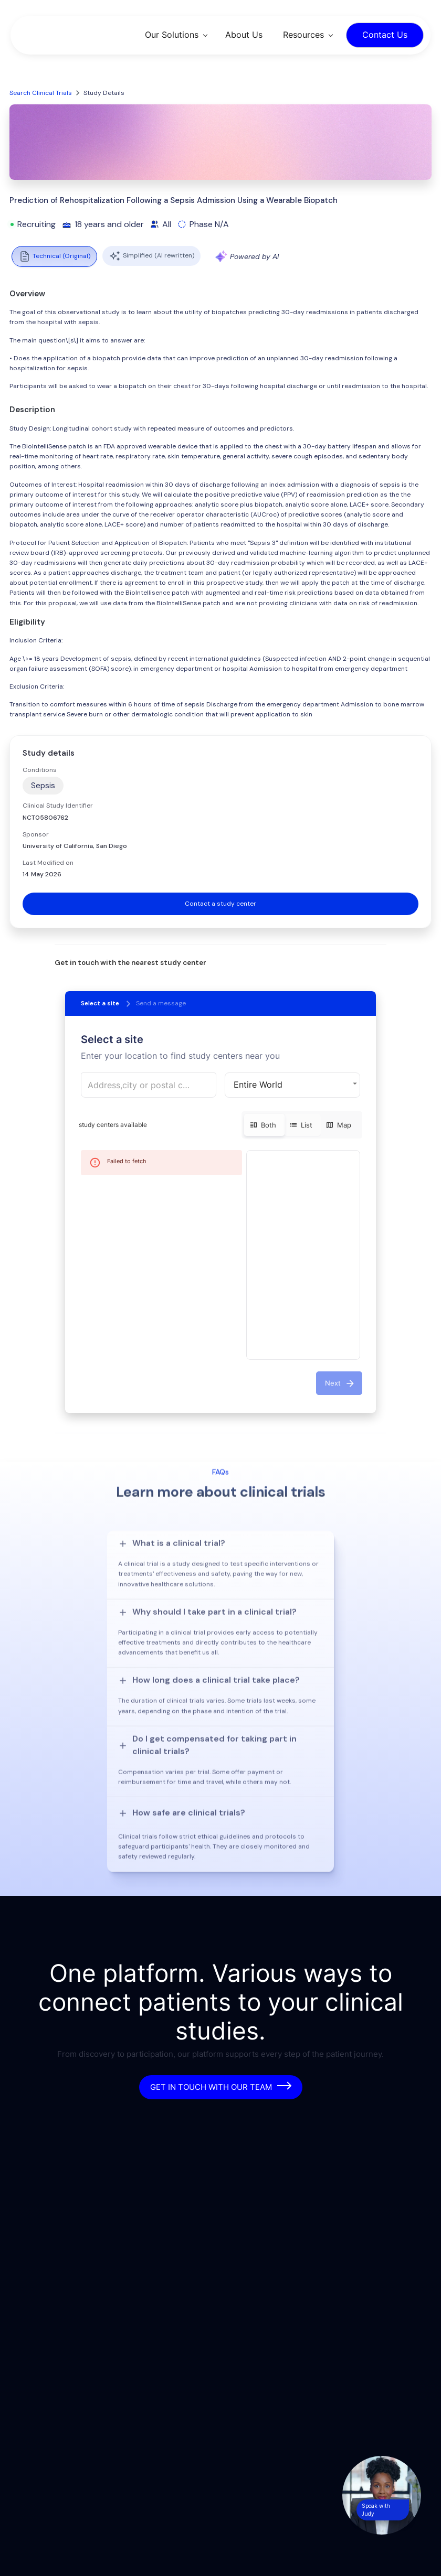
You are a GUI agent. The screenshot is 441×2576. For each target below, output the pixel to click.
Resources (303, 34)
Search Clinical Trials (40, 93)
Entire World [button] (258, 1084)
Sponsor (36, 834)
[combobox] (148, 1085)
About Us (243, 34)
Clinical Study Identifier (58, 805)
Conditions (40, 770)
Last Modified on (48, 862)
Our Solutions (171, 34)
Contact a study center (220, 903)
